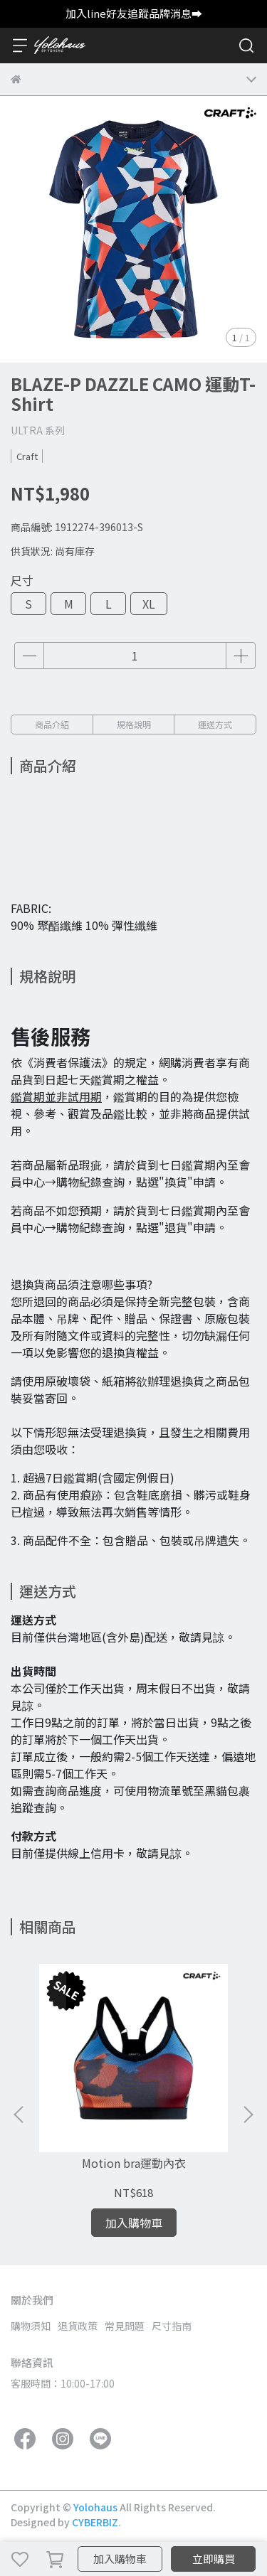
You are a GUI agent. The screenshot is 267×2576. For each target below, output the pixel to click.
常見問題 (125, 2326)
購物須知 (31, 2326)
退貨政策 (78, 2326)
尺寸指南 (172, 2326)
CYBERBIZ (95, 2522)
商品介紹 (52, 724)
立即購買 (213, 2558)
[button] (247, 2114)
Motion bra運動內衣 (134, 2163)
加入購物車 (120, 2558)
